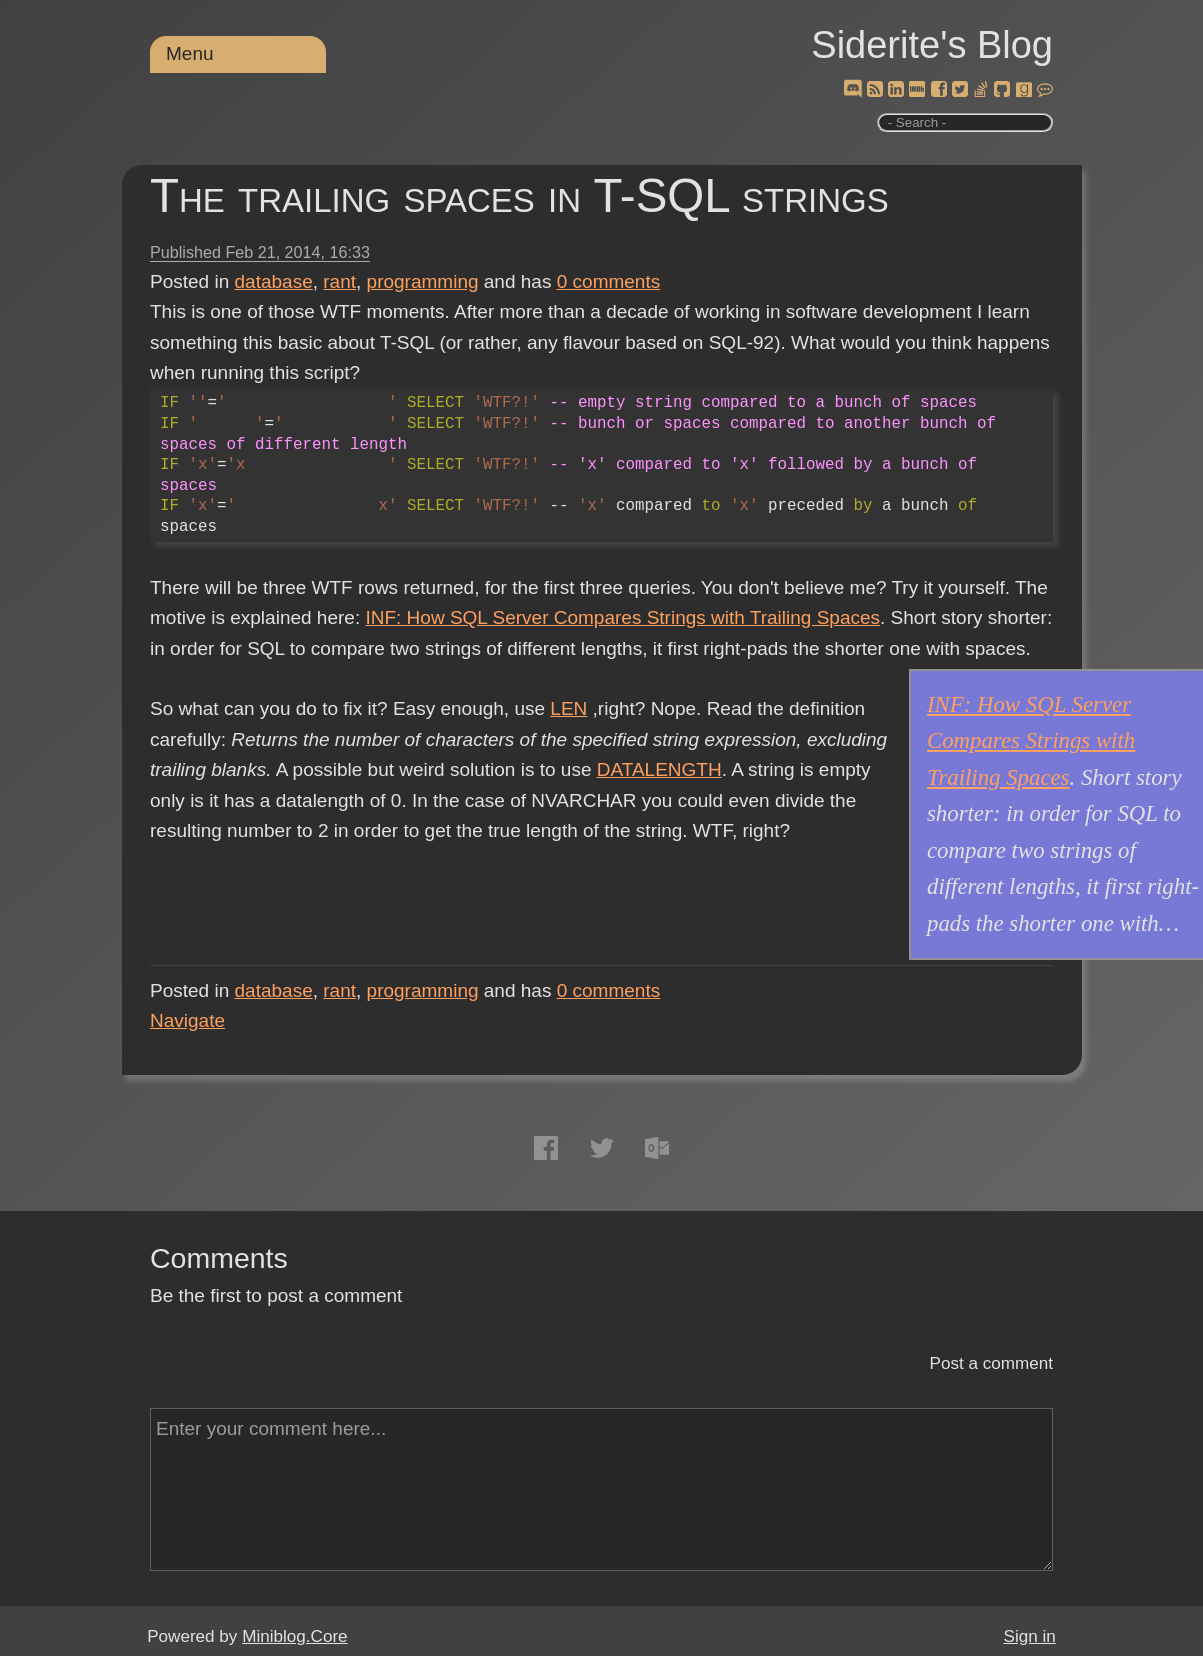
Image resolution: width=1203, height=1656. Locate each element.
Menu (190, 53)
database (274, 281)
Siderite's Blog (932, 45)
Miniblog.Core (294, 1636)
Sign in (1030, 1636)
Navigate (187, 1020)
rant (339, 281)
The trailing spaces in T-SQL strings (519, 195)
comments (609, 281)
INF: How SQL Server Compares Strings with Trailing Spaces (622, 617)
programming (423, 281)
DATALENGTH (659, 769)
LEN (568, 708)
